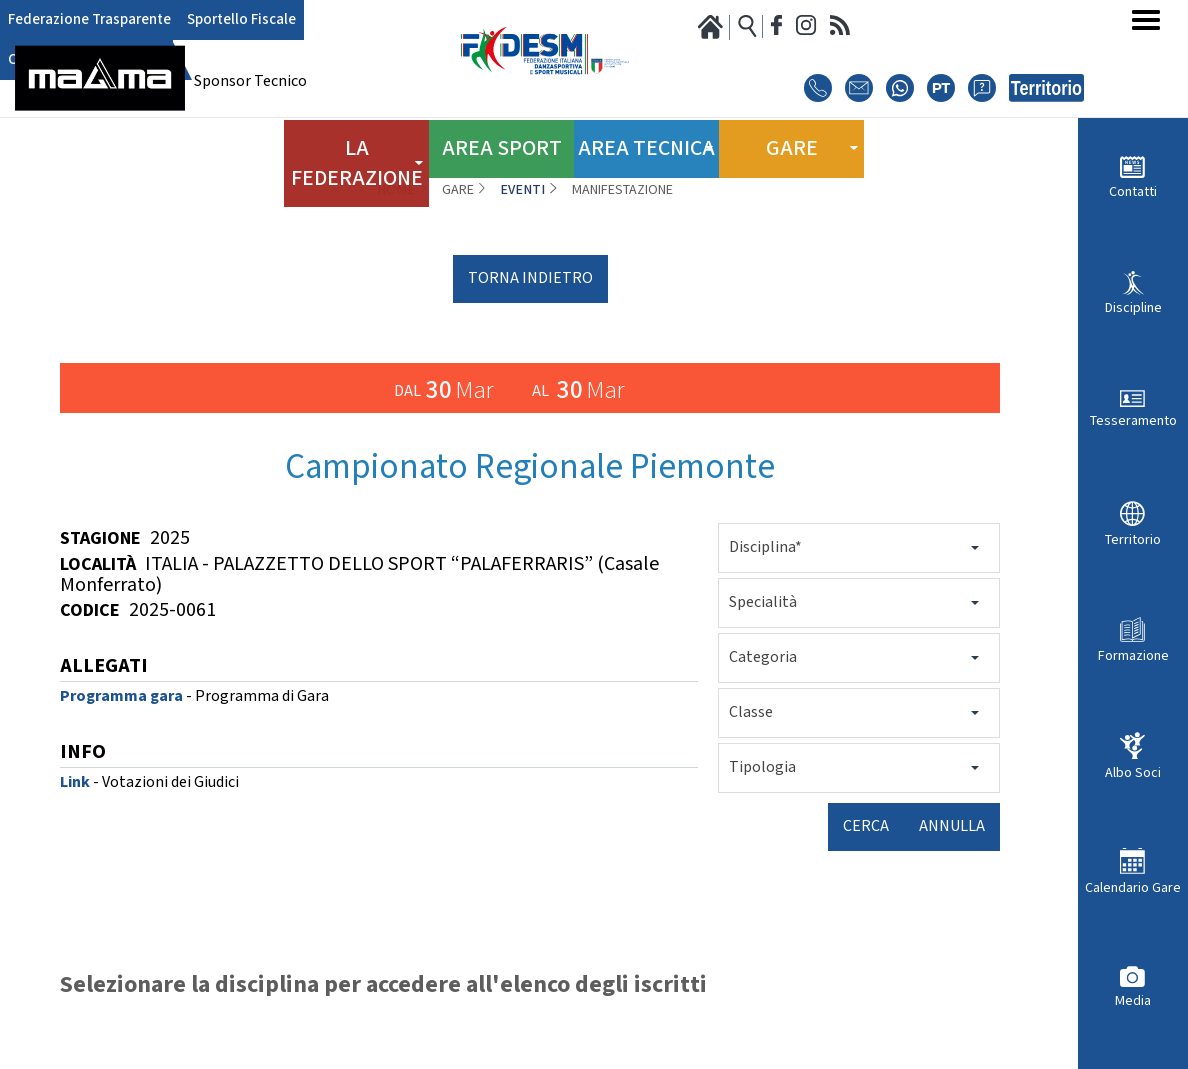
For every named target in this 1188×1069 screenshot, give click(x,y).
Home (396, 190)
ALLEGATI (104, 667)
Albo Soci (1133, 772)
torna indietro (530, 278)
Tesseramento (1133, 420)
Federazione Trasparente (76, 20)
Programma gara (121, 696)
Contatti (1133, 191)
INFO (83, 753)
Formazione (1133, 655)
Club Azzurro (299, 20)
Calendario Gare (1133, 887)
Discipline (1133, 307)
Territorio (1133, 539)
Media (1133, 1000)
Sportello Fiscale (205, 20)
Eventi (522, 190)
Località (98, 564)
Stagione (100, 538)
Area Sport (502, 138)
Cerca (866, 826)
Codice (90, 610)
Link (75, 782)
